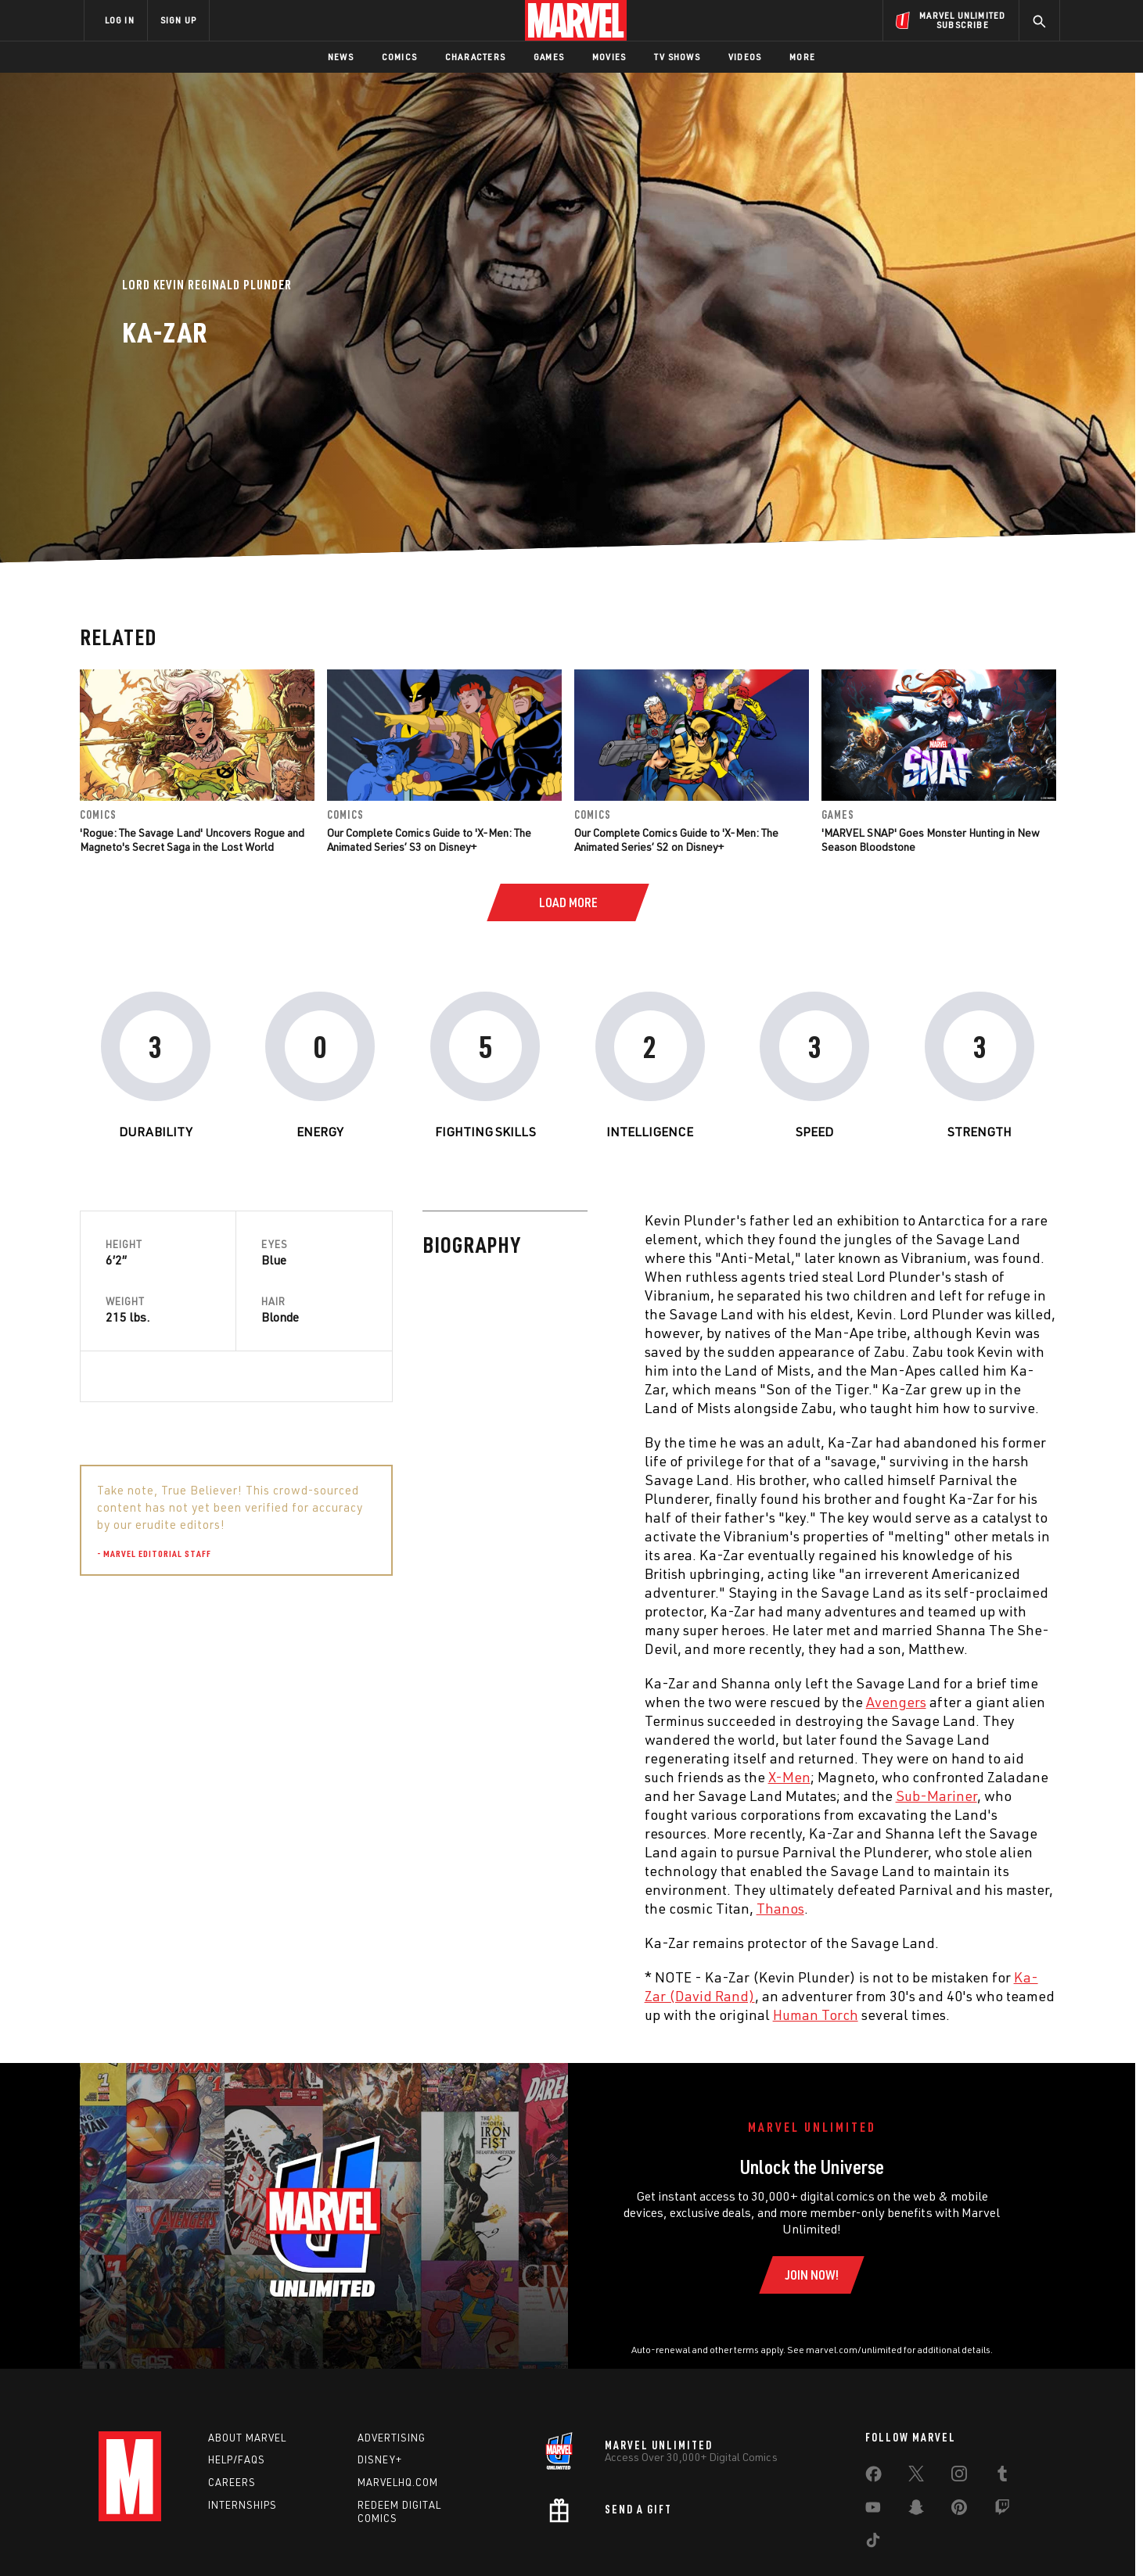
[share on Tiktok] (873, 2543)
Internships (242, 2505)
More (802, 57)
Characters (475, 57)
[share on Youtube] (873, 2510)
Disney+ (380, 2459)
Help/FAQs (236, 2459)
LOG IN (120, 20)
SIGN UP (178, 20)
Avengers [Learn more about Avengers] (553, 1701)
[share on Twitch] (1002, 2510)
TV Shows (677, 57)
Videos (744, 57)
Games (549, 57)
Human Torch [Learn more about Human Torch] (472, 2014)
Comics (399, 57)
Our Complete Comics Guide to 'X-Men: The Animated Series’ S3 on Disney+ (429, 839)
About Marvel (247, 2437)
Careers (232, 2482)
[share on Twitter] (916, 2477)
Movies (609, 57)
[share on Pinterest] (959, 2510)
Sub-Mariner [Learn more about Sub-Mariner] (593, 1795)
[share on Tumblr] (1002, 2477)
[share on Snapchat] (916, 2510)
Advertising (392, 2437)
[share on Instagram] (959, 2477)
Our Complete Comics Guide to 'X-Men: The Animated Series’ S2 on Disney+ (676, 839)
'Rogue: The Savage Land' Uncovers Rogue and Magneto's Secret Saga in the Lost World (192, 839)
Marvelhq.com (398, 2482)
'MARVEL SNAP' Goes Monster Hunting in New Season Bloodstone (930, 839)
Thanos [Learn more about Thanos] (437, 1908)
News (341, 57)
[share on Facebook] (873, 2477)
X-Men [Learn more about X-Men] (446, 1776)
